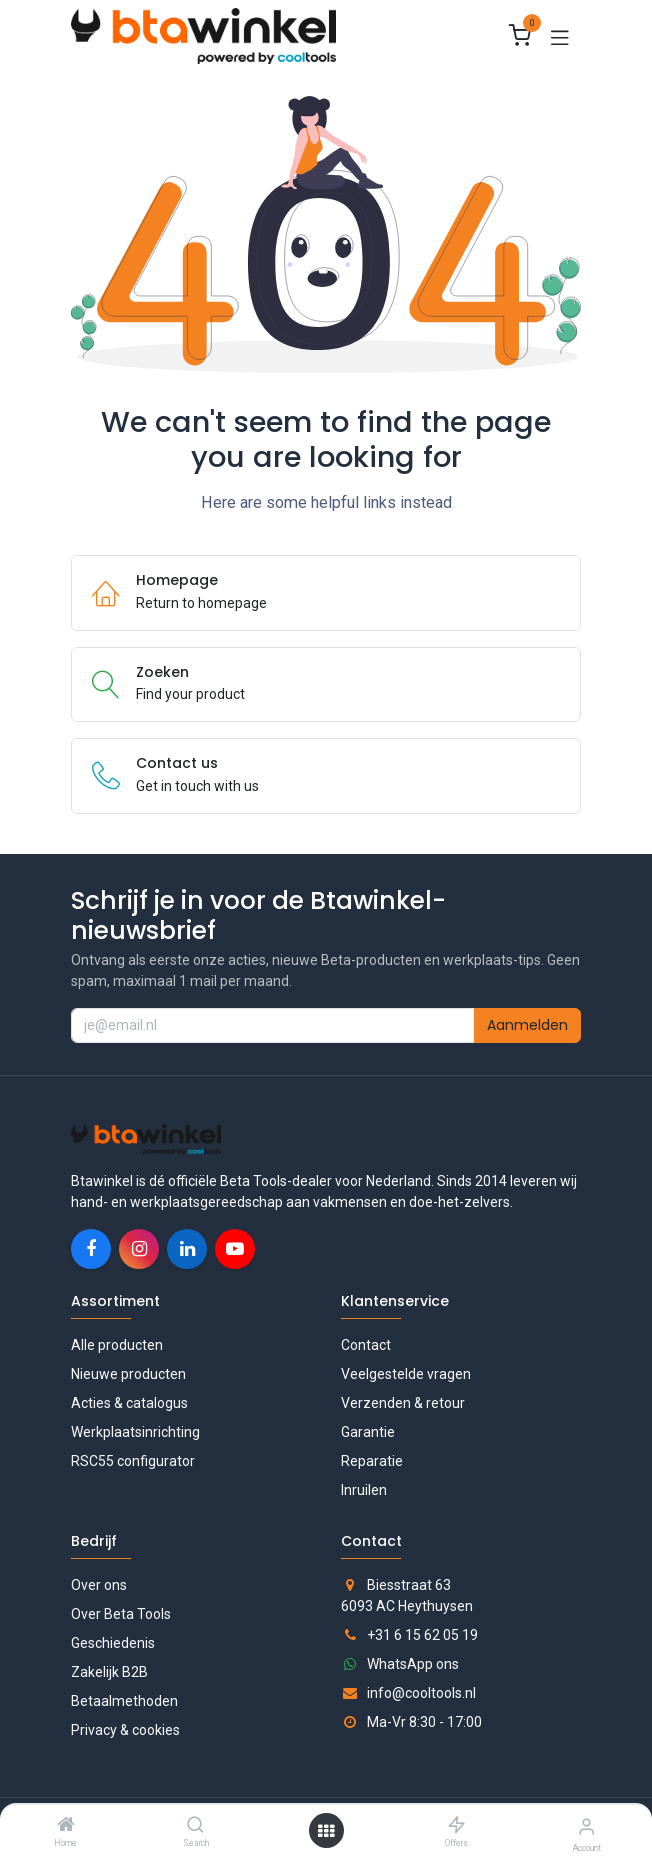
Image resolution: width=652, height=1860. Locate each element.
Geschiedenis (113, 1643)
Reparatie (372, 1461)
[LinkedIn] (187, 1249)
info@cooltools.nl (421, 1693)
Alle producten (117, 1345)
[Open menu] (326, 1831)
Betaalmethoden (124, 1701)
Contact (366, 1345)
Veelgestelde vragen (406, 1374)
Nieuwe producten (128, 1374)
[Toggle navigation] (560, 36)
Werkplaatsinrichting (135, 1432)
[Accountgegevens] (586, 1826)
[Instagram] (139, 1249)
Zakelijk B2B (109, 1672)
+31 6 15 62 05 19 (422, 1635)
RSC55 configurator (133, 1461)
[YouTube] (235, 1249)
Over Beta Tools (121, 1614)
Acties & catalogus (129, 1403)
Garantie (368, 1432)
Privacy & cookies (125, 1730)
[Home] (66, 1826)
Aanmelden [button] (527, 1025)
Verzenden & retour (403, 1403)
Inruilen (364, 1490)
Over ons (99, 1585)
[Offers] (456, 1826)
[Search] (195, 1826)
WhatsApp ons (413, 1664)
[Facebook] (91, 1249)
